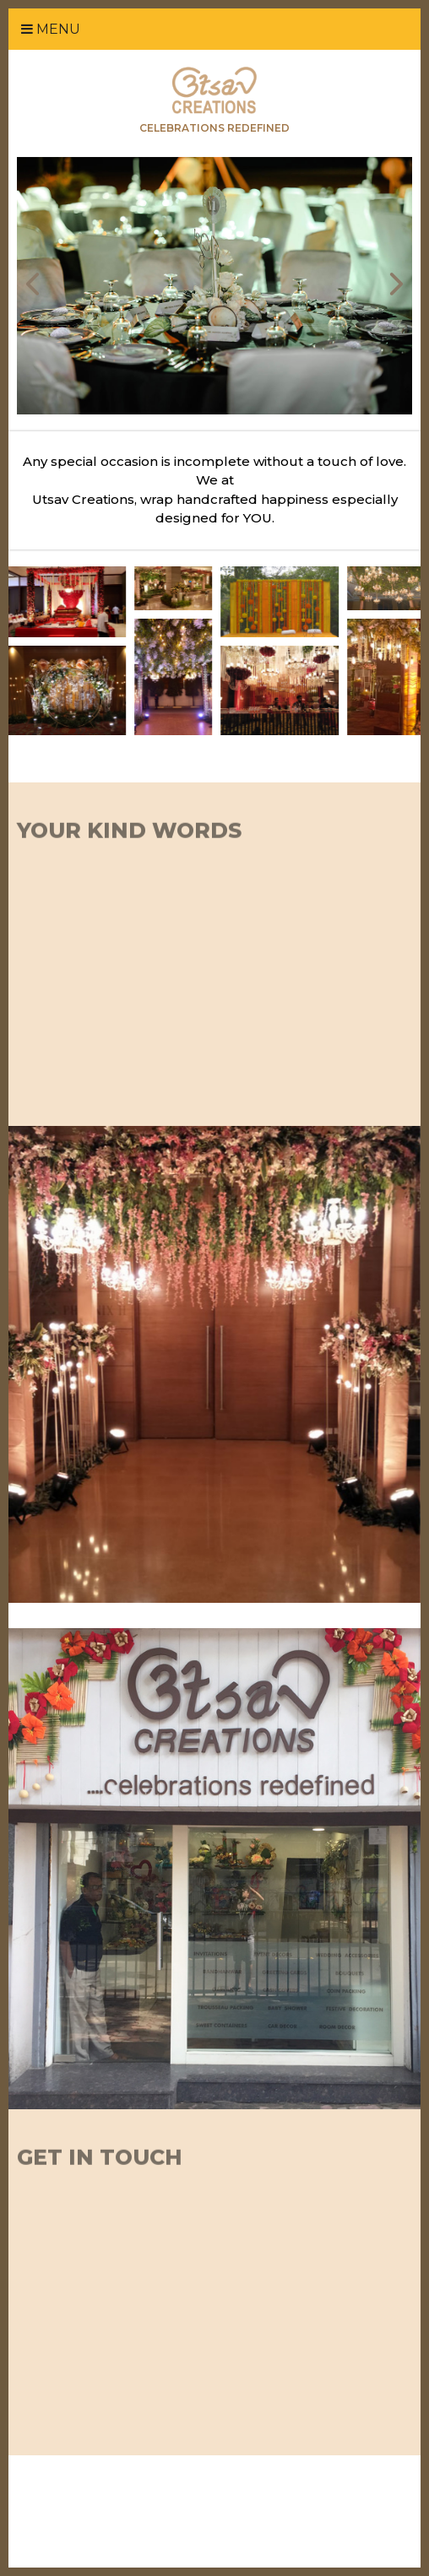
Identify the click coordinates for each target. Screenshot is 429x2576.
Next (396, 284)
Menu (50, 29)
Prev (32, 284)
